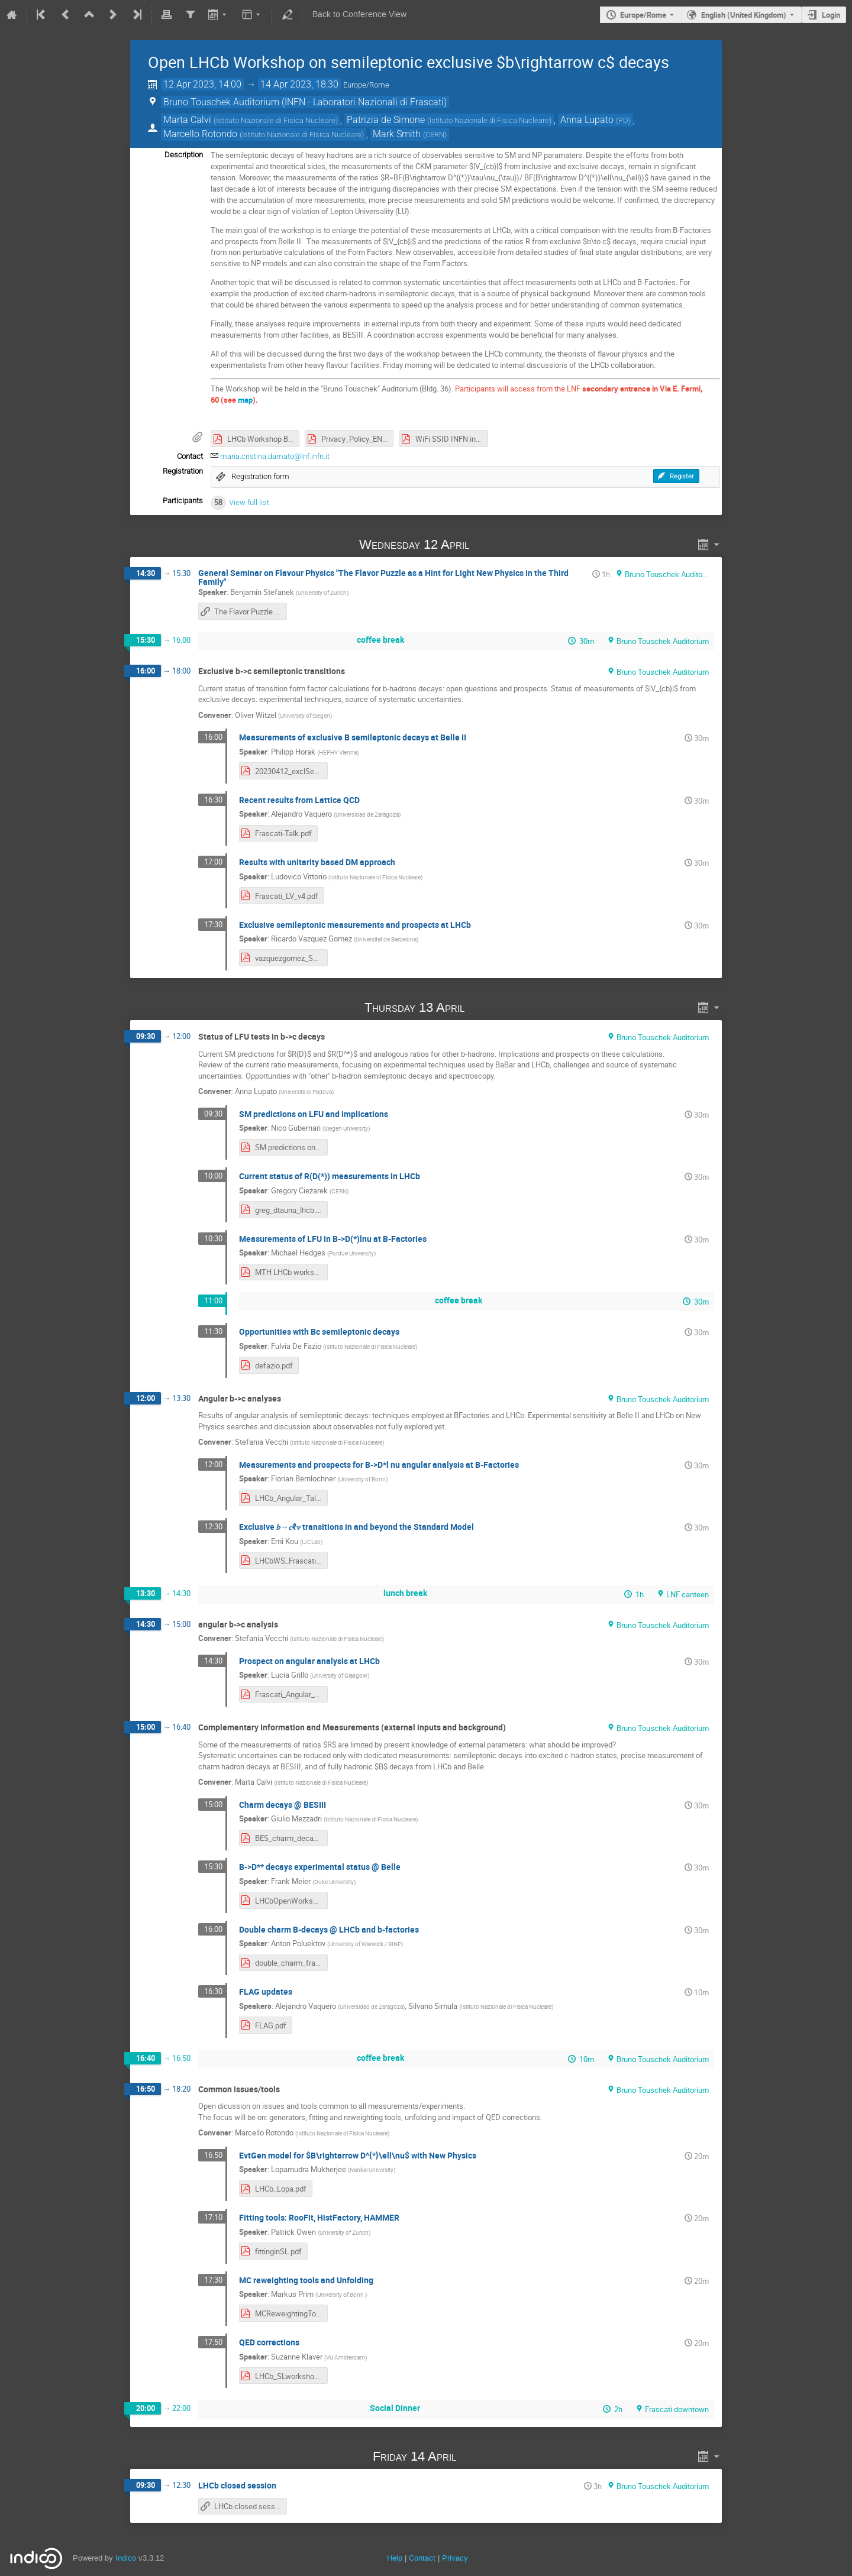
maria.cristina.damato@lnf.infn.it (275, 456)
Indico (125, 2558)
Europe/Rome (643, 14)
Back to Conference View (359, 14)
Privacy (455, 2558)
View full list (249, 502)
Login (831, 14)
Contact (422, 2558)
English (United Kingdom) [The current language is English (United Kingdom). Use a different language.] (743, 14)
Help (394, 2558)
